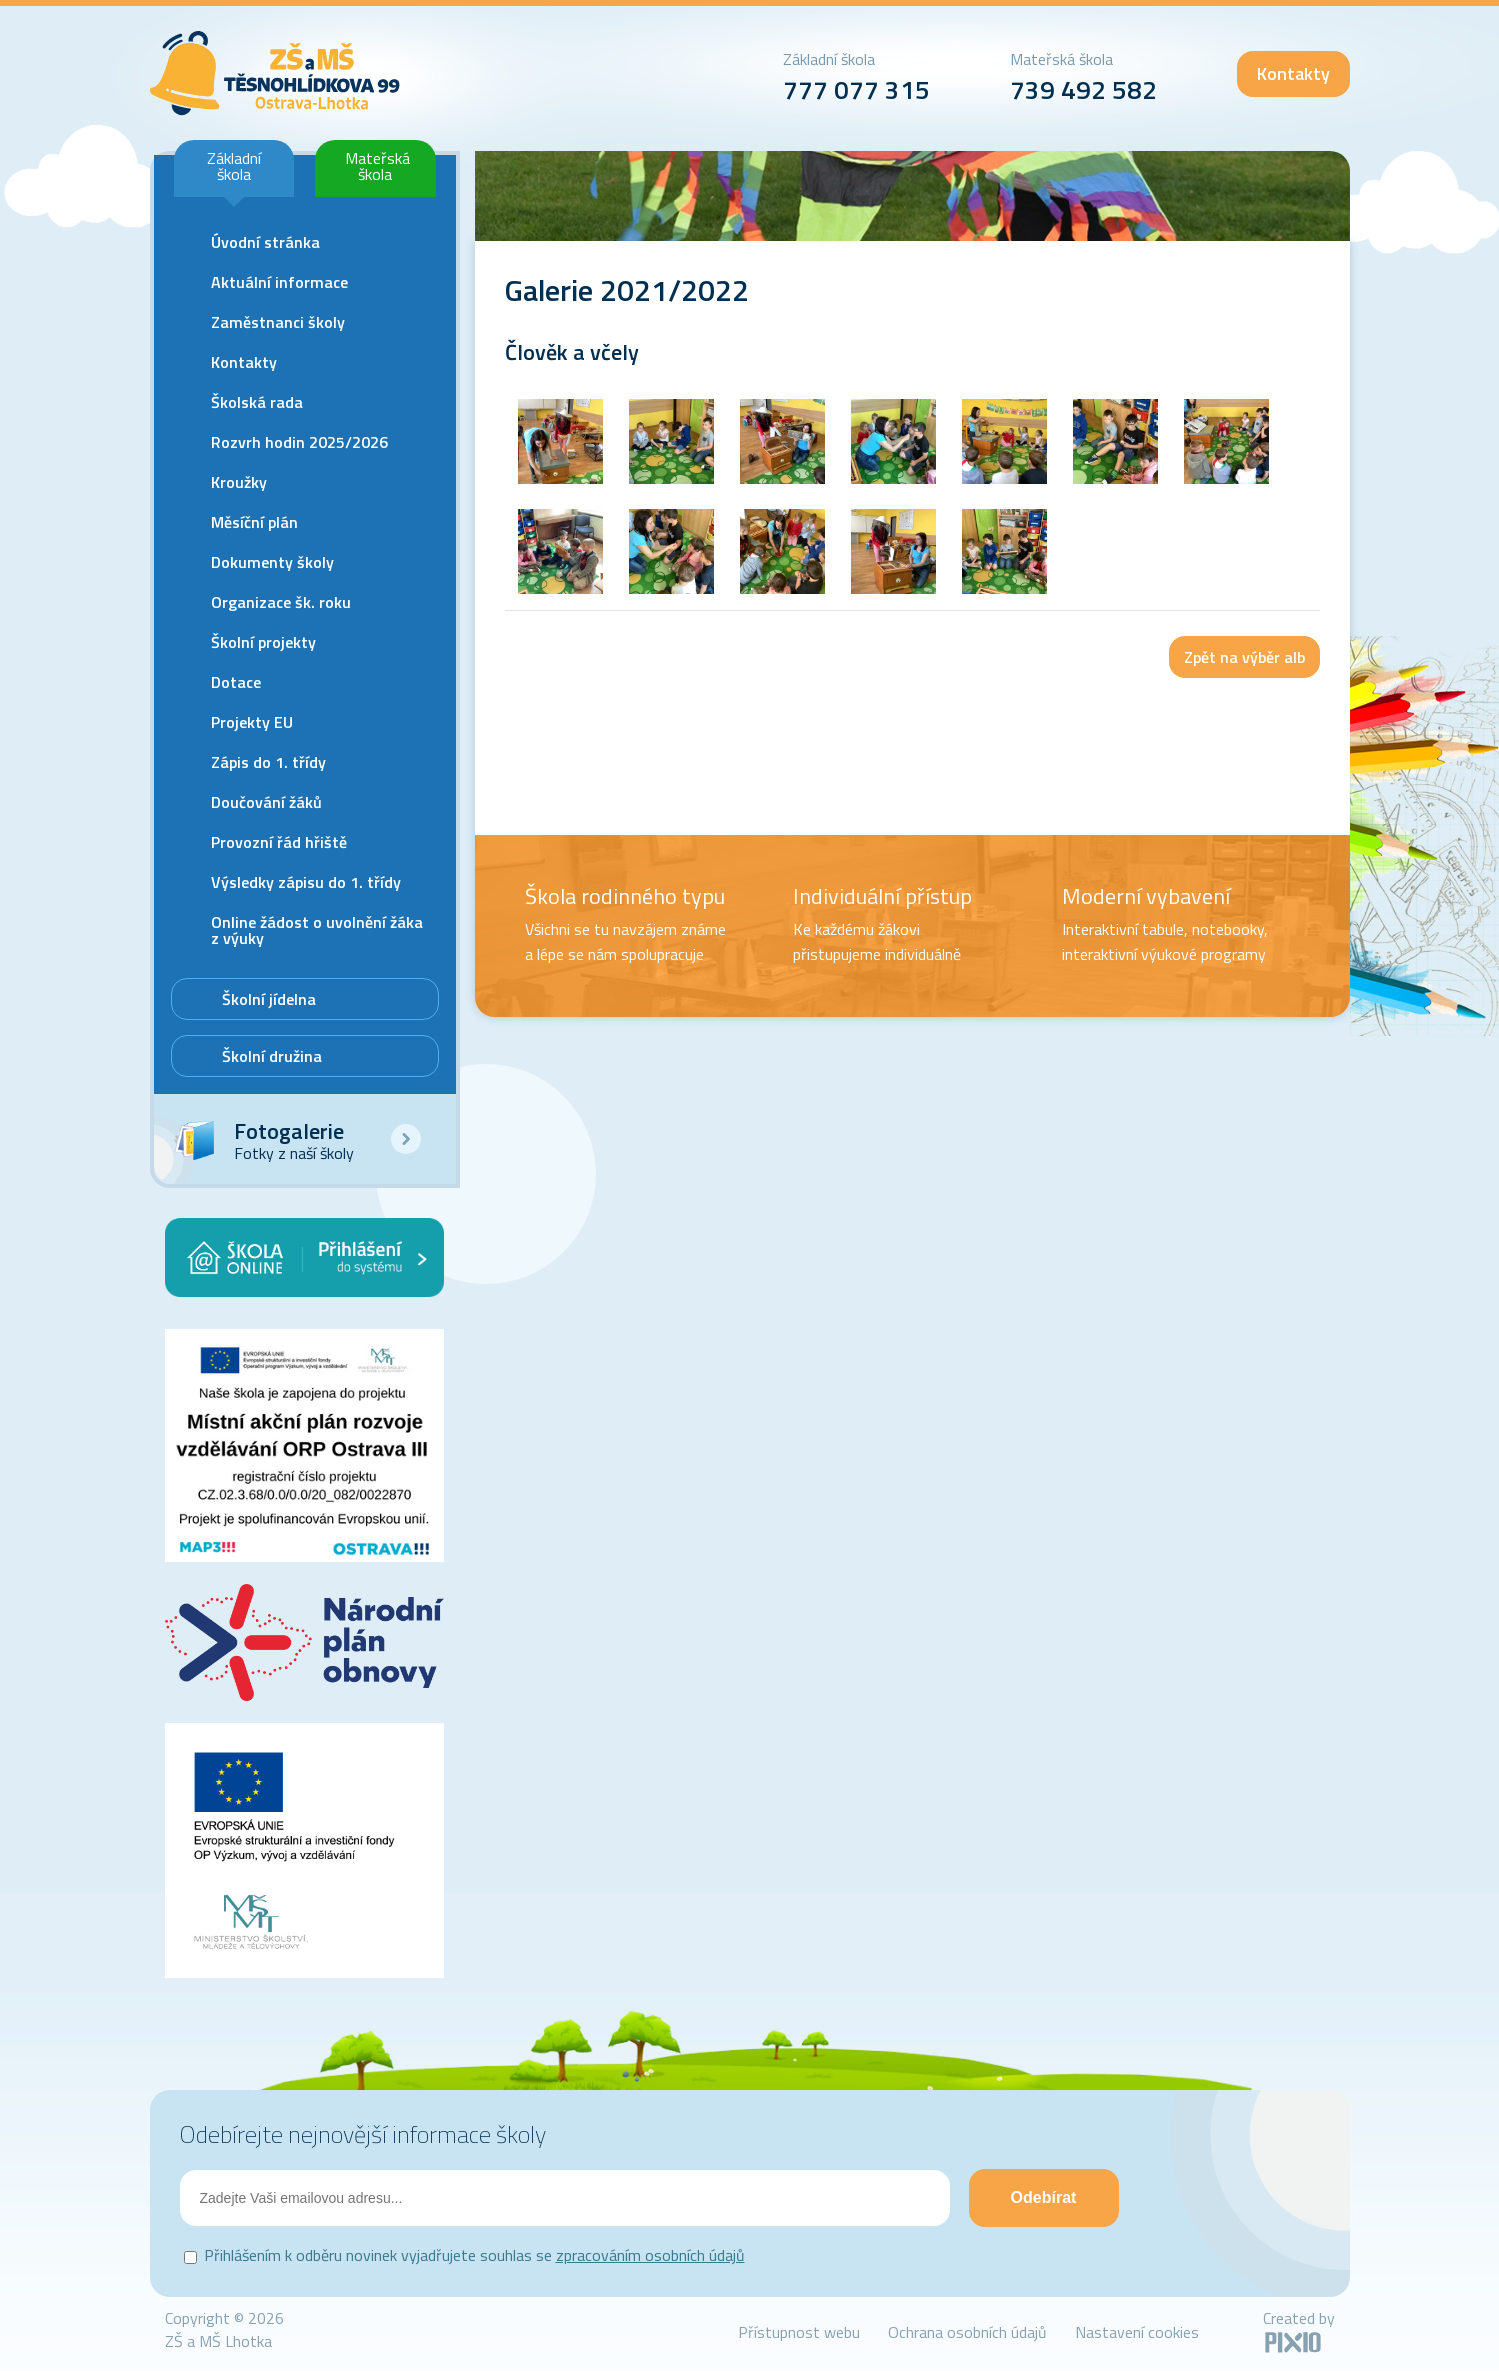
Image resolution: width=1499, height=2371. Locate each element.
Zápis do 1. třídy (268, 762)
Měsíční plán (254, 522)
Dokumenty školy (272, 562)
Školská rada (257, 402)
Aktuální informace (279, 282)
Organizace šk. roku (281, 602)
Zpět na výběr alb (1244, 657)
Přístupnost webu (799, 2332)
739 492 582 (1083, 89)
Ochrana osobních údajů (967, 2332)
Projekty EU (252, 722)
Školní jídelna (269, 999)
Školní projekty (263, 642)
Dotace (236, 682)
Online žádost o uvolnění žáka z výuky (317, 930)
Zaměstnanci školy (278, 322)
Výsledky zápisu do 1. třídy (306, 882)
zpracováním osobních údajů (650, 2255)
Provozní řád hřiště (279, 842)
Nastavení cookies (1137, 2332)
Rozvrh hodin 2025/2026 (299, 442)
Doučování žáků (266, 802)
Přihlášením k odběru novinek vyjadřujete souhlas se (474, 2255)
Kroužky (239, 482)
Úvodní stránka (265, 242)
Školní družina (272, 1056)
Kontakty (1293, 73)
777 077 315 (856, 89)
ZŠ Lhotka (275, 73)
